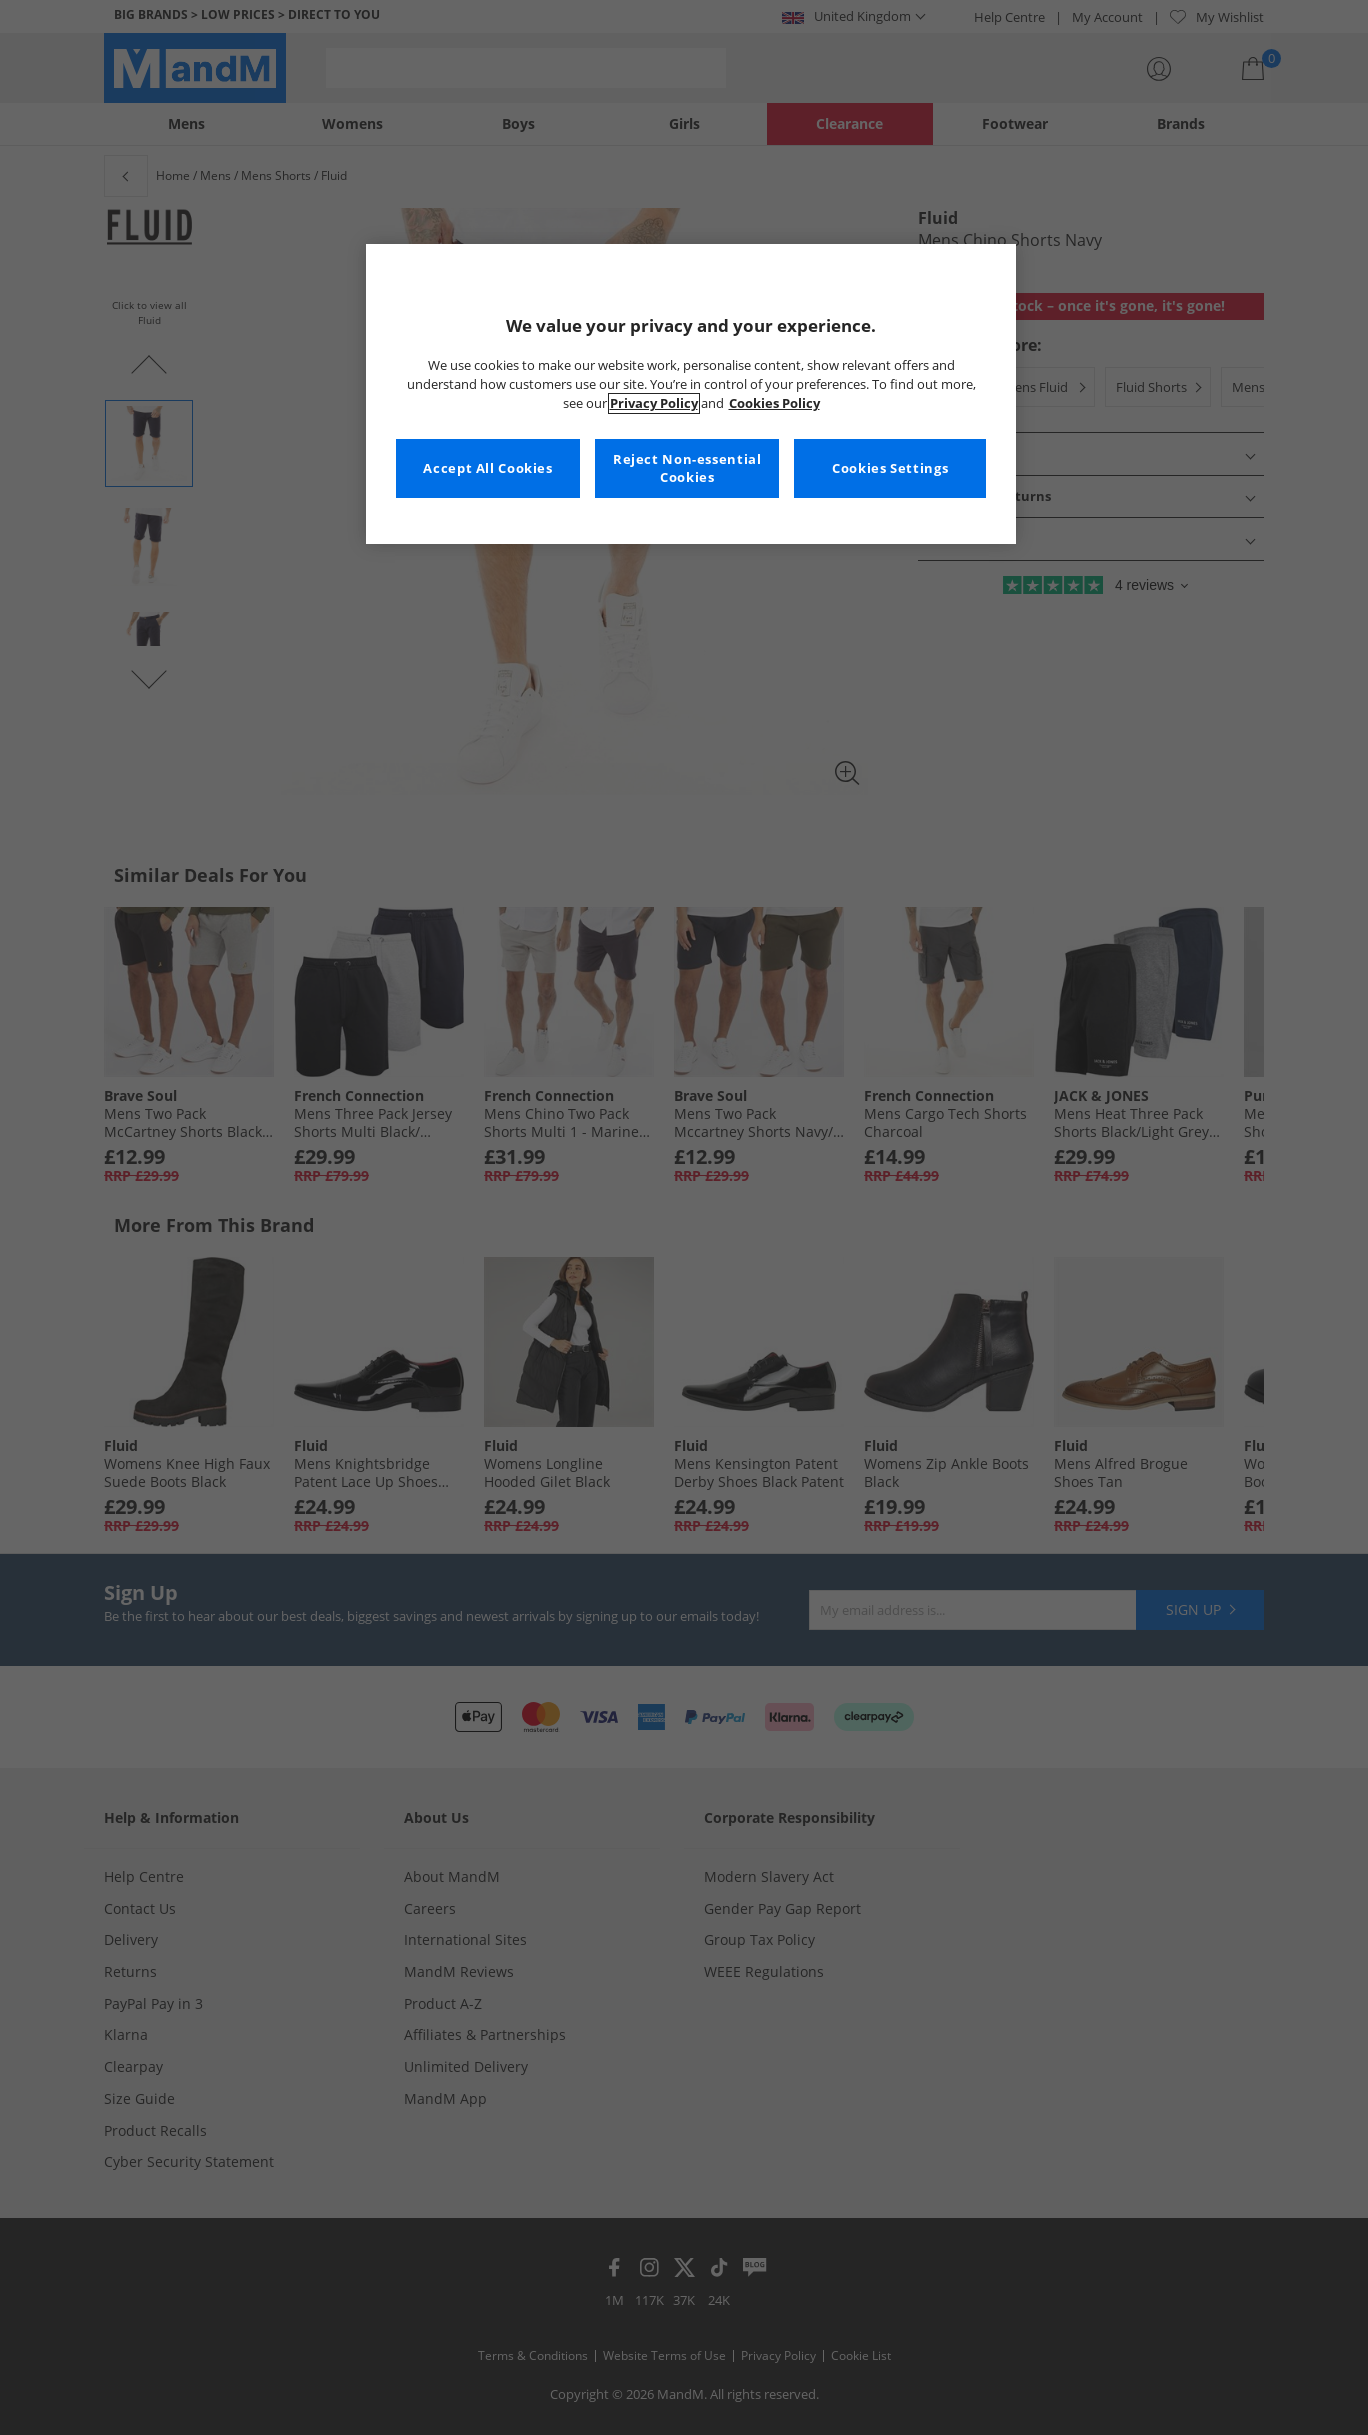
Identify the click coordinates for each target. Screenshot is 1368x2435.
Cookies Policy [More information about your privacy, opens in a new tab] (774, 403)
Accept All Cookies (487, 468)
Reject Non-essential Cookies (687, 468)
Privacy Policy (654, 403)
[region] (691, 394)
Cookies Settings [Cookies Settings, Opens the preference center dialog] (890, 468)
